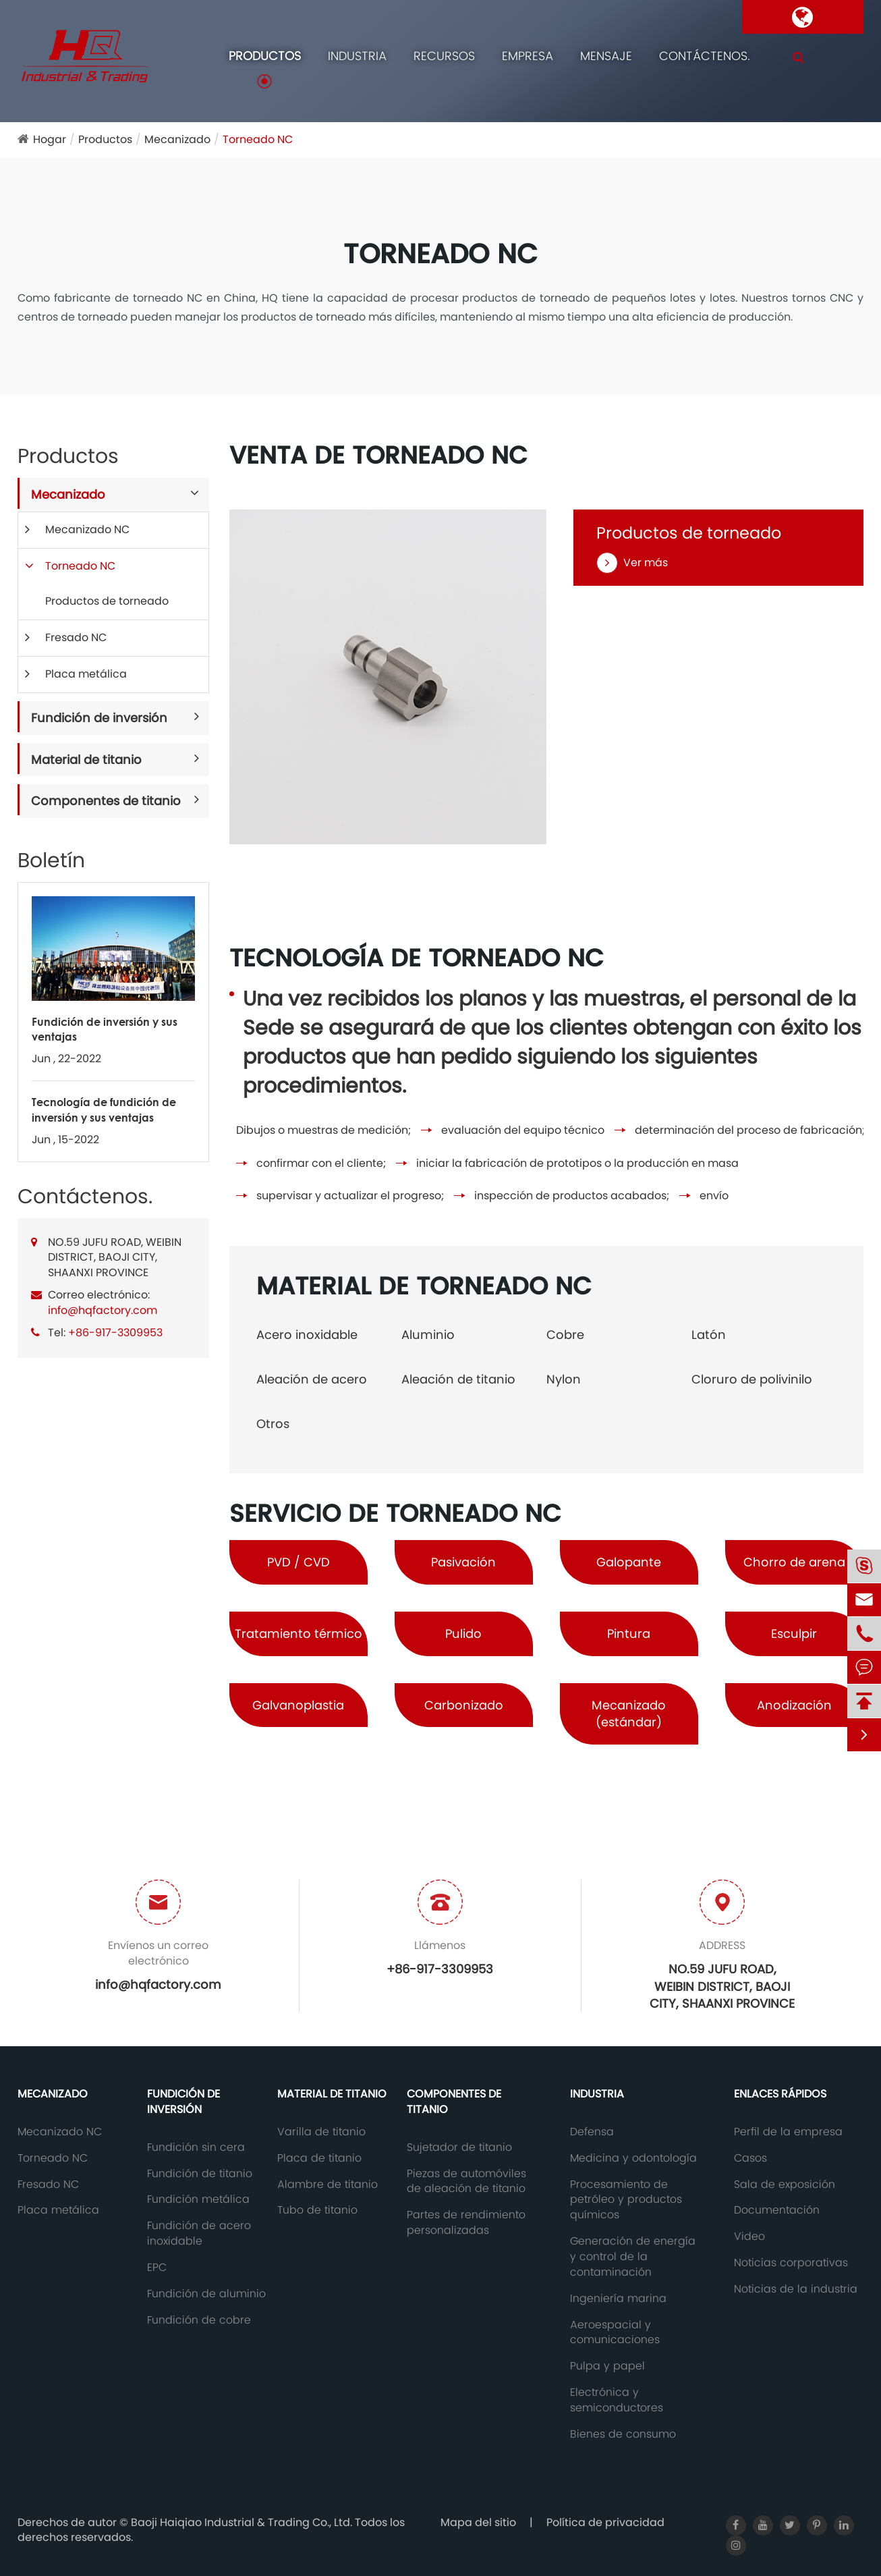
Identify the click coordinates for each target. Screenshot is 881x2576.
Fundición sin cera (196, 2147)
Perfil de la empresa (788, 2132)
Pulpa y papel (607, 2366)
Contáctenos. (704, 55)
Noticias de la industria (795, 2289)
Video (749, 2236)
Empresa (527, 55)
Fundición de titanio (199, 2173)
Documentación (777, 2210)
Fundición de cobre (199, 2320)
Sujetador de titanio (459, 2147)
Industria (357, 55)
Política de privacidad (605, 2522)
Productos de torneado (107, 601)
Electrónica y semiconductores (616, 2400)
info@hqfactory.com (102, 1310)
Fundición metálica (198, 2199)
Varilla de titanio (321, 2132)
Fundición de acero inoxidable (199, 2233)
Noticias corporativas (791, 2262)
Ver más (632, 563)
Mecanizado (177, 139)
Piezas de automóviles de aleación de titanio (466, 2181)
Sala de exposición (784, 2184)
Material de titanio (86, 759)
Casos (750, 2158)
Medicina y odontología (633, 2158)
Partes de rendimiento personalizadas (466, 2223)
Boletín (51, 860)
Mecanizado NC (87, 529)
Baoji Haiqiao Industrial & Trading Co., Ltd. (243, 2522)
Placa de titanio (319, 2158)
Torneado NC (258, 139)
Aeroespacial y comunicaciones (615, 2333)
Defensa (592, 2132)
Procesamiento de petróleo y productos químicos (626, 2200)
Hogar (49, 139)
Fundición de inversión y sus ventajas (104, 1029)
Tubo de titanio (317, 2210)
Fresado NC (76, 637)
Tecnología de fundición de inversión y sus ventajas (104, 1109)
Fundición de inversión (99, 717)
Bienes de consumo (623, 2434)
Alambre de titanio (327, 2184)
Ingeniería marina (618, 2298)
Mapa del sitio (478, 2522)
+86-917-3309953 (115, 1332)
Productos (265, 55)
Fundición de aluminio (206, 2293)
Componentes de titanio (106, 800)
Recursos (444, 55)
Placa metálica (86, 674)
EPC (157, 2267)
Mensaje (606, 55)
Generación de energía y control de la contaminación (632, 2257)
